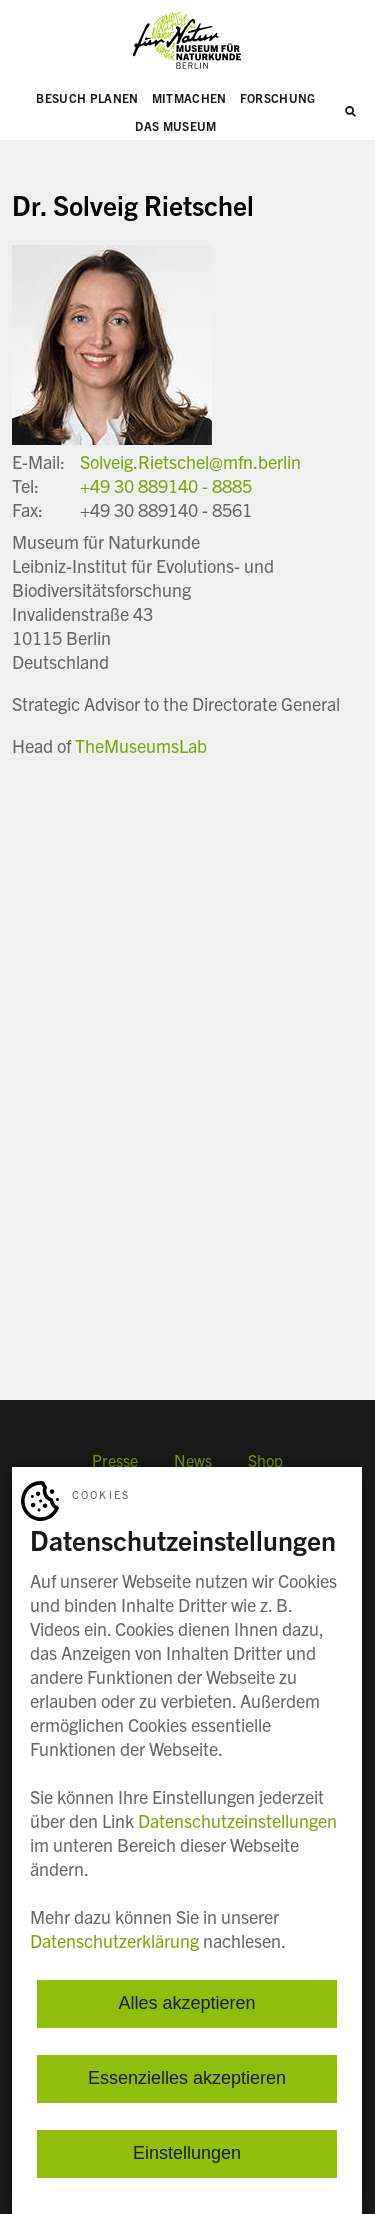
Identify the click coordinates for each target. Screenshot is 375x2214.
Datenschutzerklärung (114, 1940)
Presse (115, 1460)
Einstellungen (187, 2154)
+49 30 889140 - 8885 (166, 485)
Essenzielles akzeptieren (187, 2079)
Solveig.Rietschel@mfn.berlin (190, 461)
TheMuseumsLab (141, 745)
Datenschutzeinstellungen (237, 1820)
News (193, 1460)
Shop (265, 1460)
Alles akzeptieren (186, 2004)
